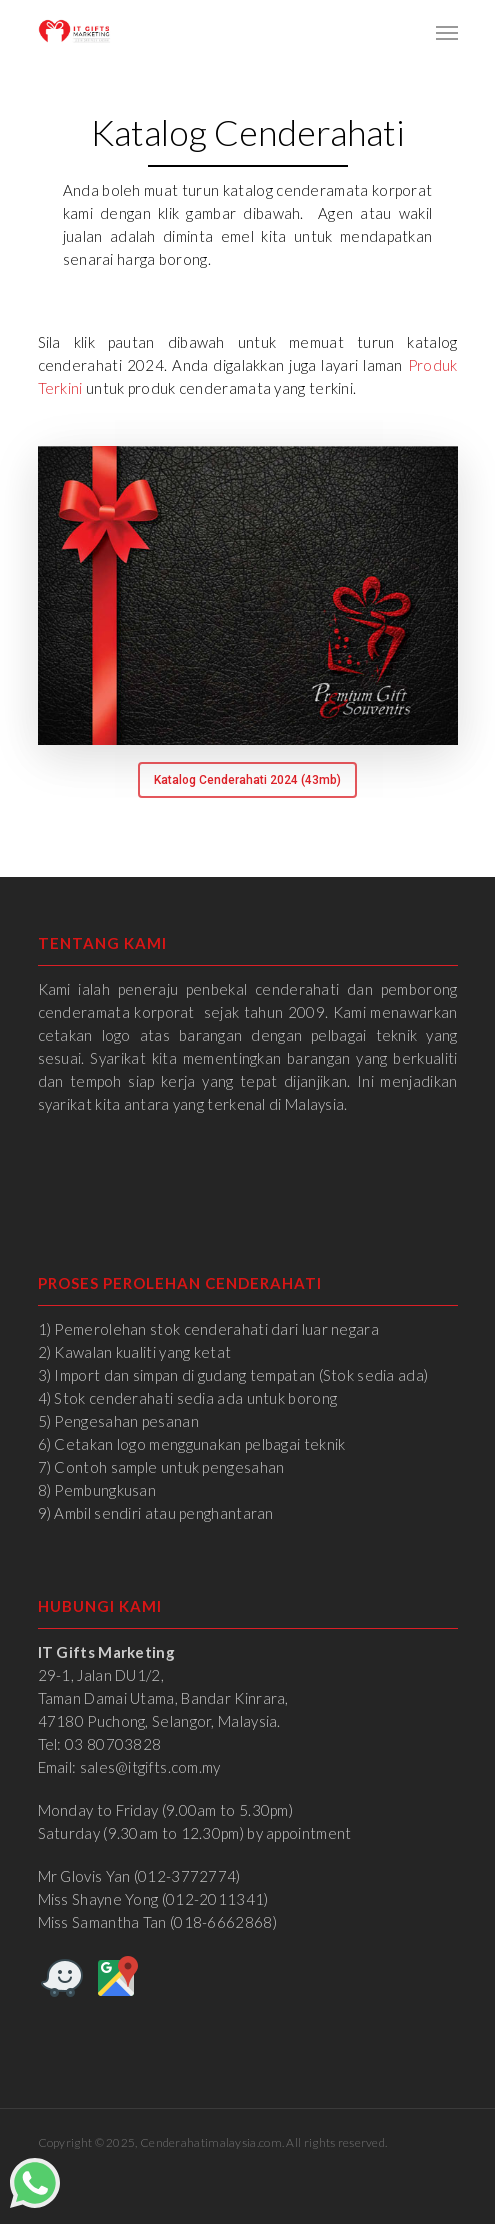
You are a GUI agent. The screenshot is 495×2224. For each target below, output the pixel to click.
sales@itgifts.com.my (150, 1767)
